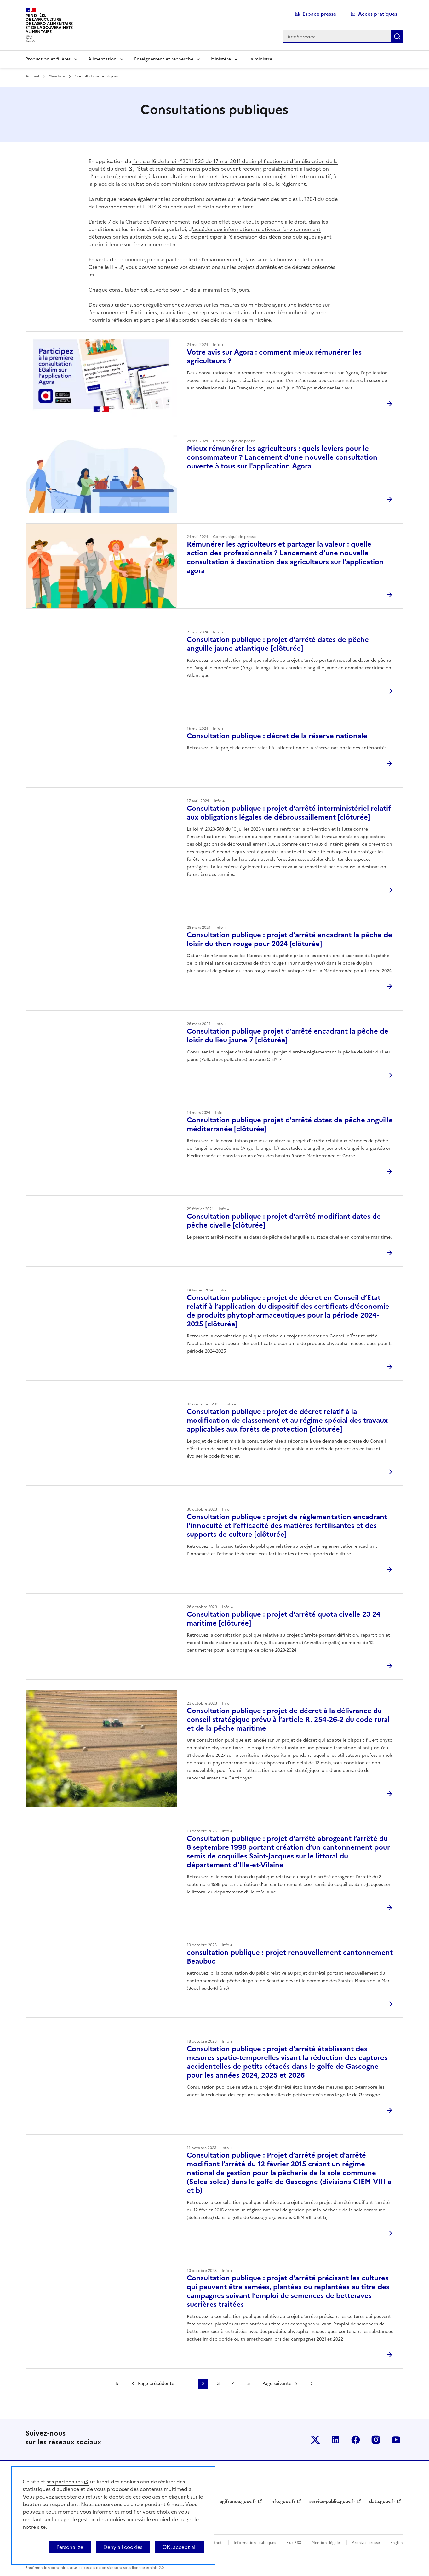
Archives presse (366, 2542)
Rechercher (397, 36)
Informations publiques (255, 2542)
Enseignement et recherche (163, 59)
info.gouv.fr (282, 2501)
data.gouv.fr (382, 2501)
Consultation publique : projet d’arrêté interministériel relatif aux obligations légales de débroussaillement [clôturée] (289, 812)
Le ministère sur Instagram (375, 2439)
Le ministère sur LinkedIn (335, 2439)
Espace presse (319, 14)
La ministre (260, 59)
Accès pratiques (377, 14)
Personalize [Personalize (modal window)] (69, 2547)
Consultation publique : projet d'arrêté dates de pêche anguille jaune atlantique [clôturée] (278, 644)
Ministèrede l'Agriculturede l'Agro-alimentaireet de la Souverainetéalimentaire (49, 23)
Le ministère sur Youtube (395, 2439)
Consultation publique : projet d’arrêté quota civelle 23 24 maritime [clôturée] (283, 1618)
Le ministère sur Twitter (315, 2439)
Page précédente (156, 2383)
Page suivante (276, 2383)
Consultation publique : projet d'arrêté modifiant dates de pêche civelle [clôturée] (284, 1220)
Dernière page (312, 2384)
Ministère (221, 59)
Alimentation (102, 59)
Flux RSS (293, 2542)
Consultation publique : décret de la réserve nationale (277, 736)
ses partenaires (65, 2481)
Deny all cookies (122, 2547)
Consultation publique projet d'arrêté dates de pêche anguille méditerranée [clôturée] (290, 1124)
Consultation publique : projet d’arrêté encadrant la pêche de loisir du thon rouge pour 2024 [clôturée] (289, 939)
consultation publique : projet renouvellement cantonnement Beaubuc (290, 1956)
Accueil (32, 76)
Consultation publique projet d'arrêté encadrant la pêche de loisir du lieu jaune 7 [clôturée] (287, 1035)
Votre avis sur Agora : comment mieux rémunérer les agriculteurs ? (274, 356)
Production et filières (48, 59)
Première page (117, 2384)
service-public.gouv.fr (332, 2501)
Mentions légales (326, 2542)
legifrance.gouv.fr (237, 2501)
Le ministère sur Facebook (355, 2439)
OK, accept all (180, 2547)
